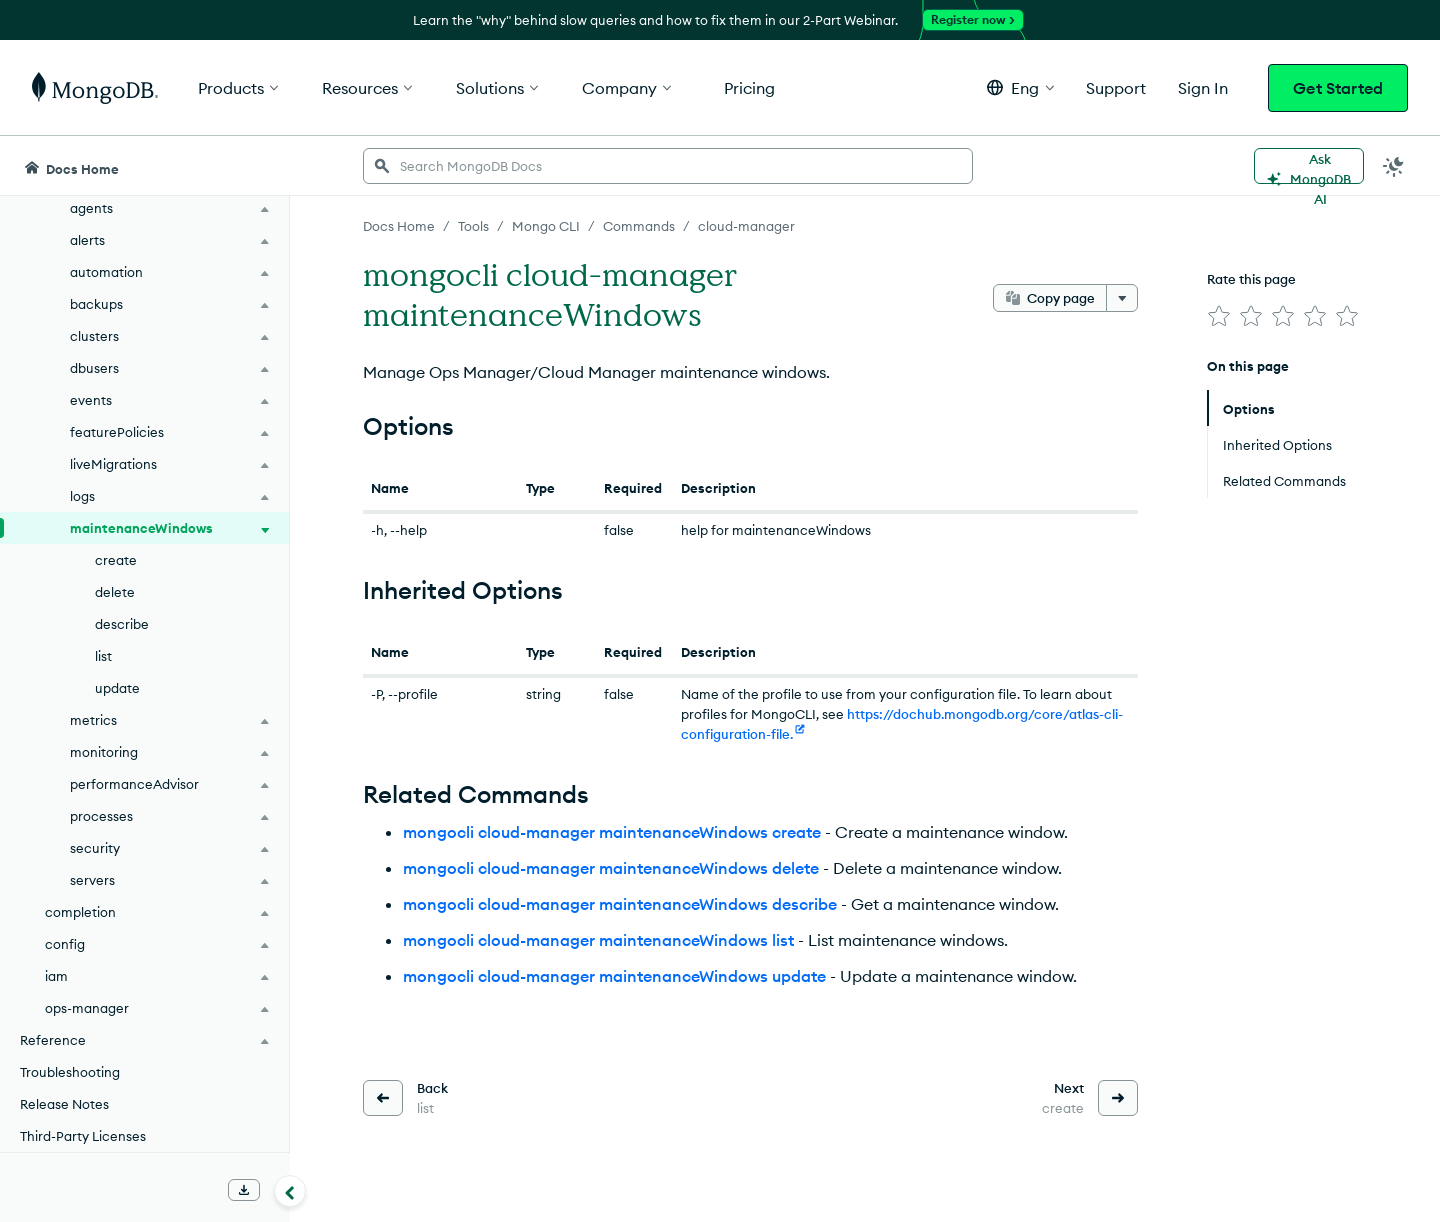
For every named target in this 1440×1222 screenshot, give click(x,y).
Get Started (1338, 88)
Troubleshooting (70, 1072)
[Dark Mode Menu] (1394, 166)
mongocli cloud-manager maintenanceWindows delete (611, 868)
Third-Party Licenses (83, 1136)
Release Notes (64, 1104)
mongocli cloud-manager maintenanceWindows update (614, 976)
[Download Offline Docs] (244, 1190)
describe (122, 624)
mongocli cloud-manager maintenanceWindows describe (620, 904)
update (117, 688)
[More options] (1122, 298)
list (103, 656)
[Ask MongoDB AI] (1309, 166)
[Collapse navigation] (290, 1191)
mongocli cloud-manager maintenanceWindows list (598, 940)
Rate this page (1251, 279)
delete (115, 592)
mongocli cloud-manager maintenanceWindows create (612, 832)
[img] (1219, 316)
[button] (1020, 87)
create (116, 560)
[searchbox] (668, 166)
